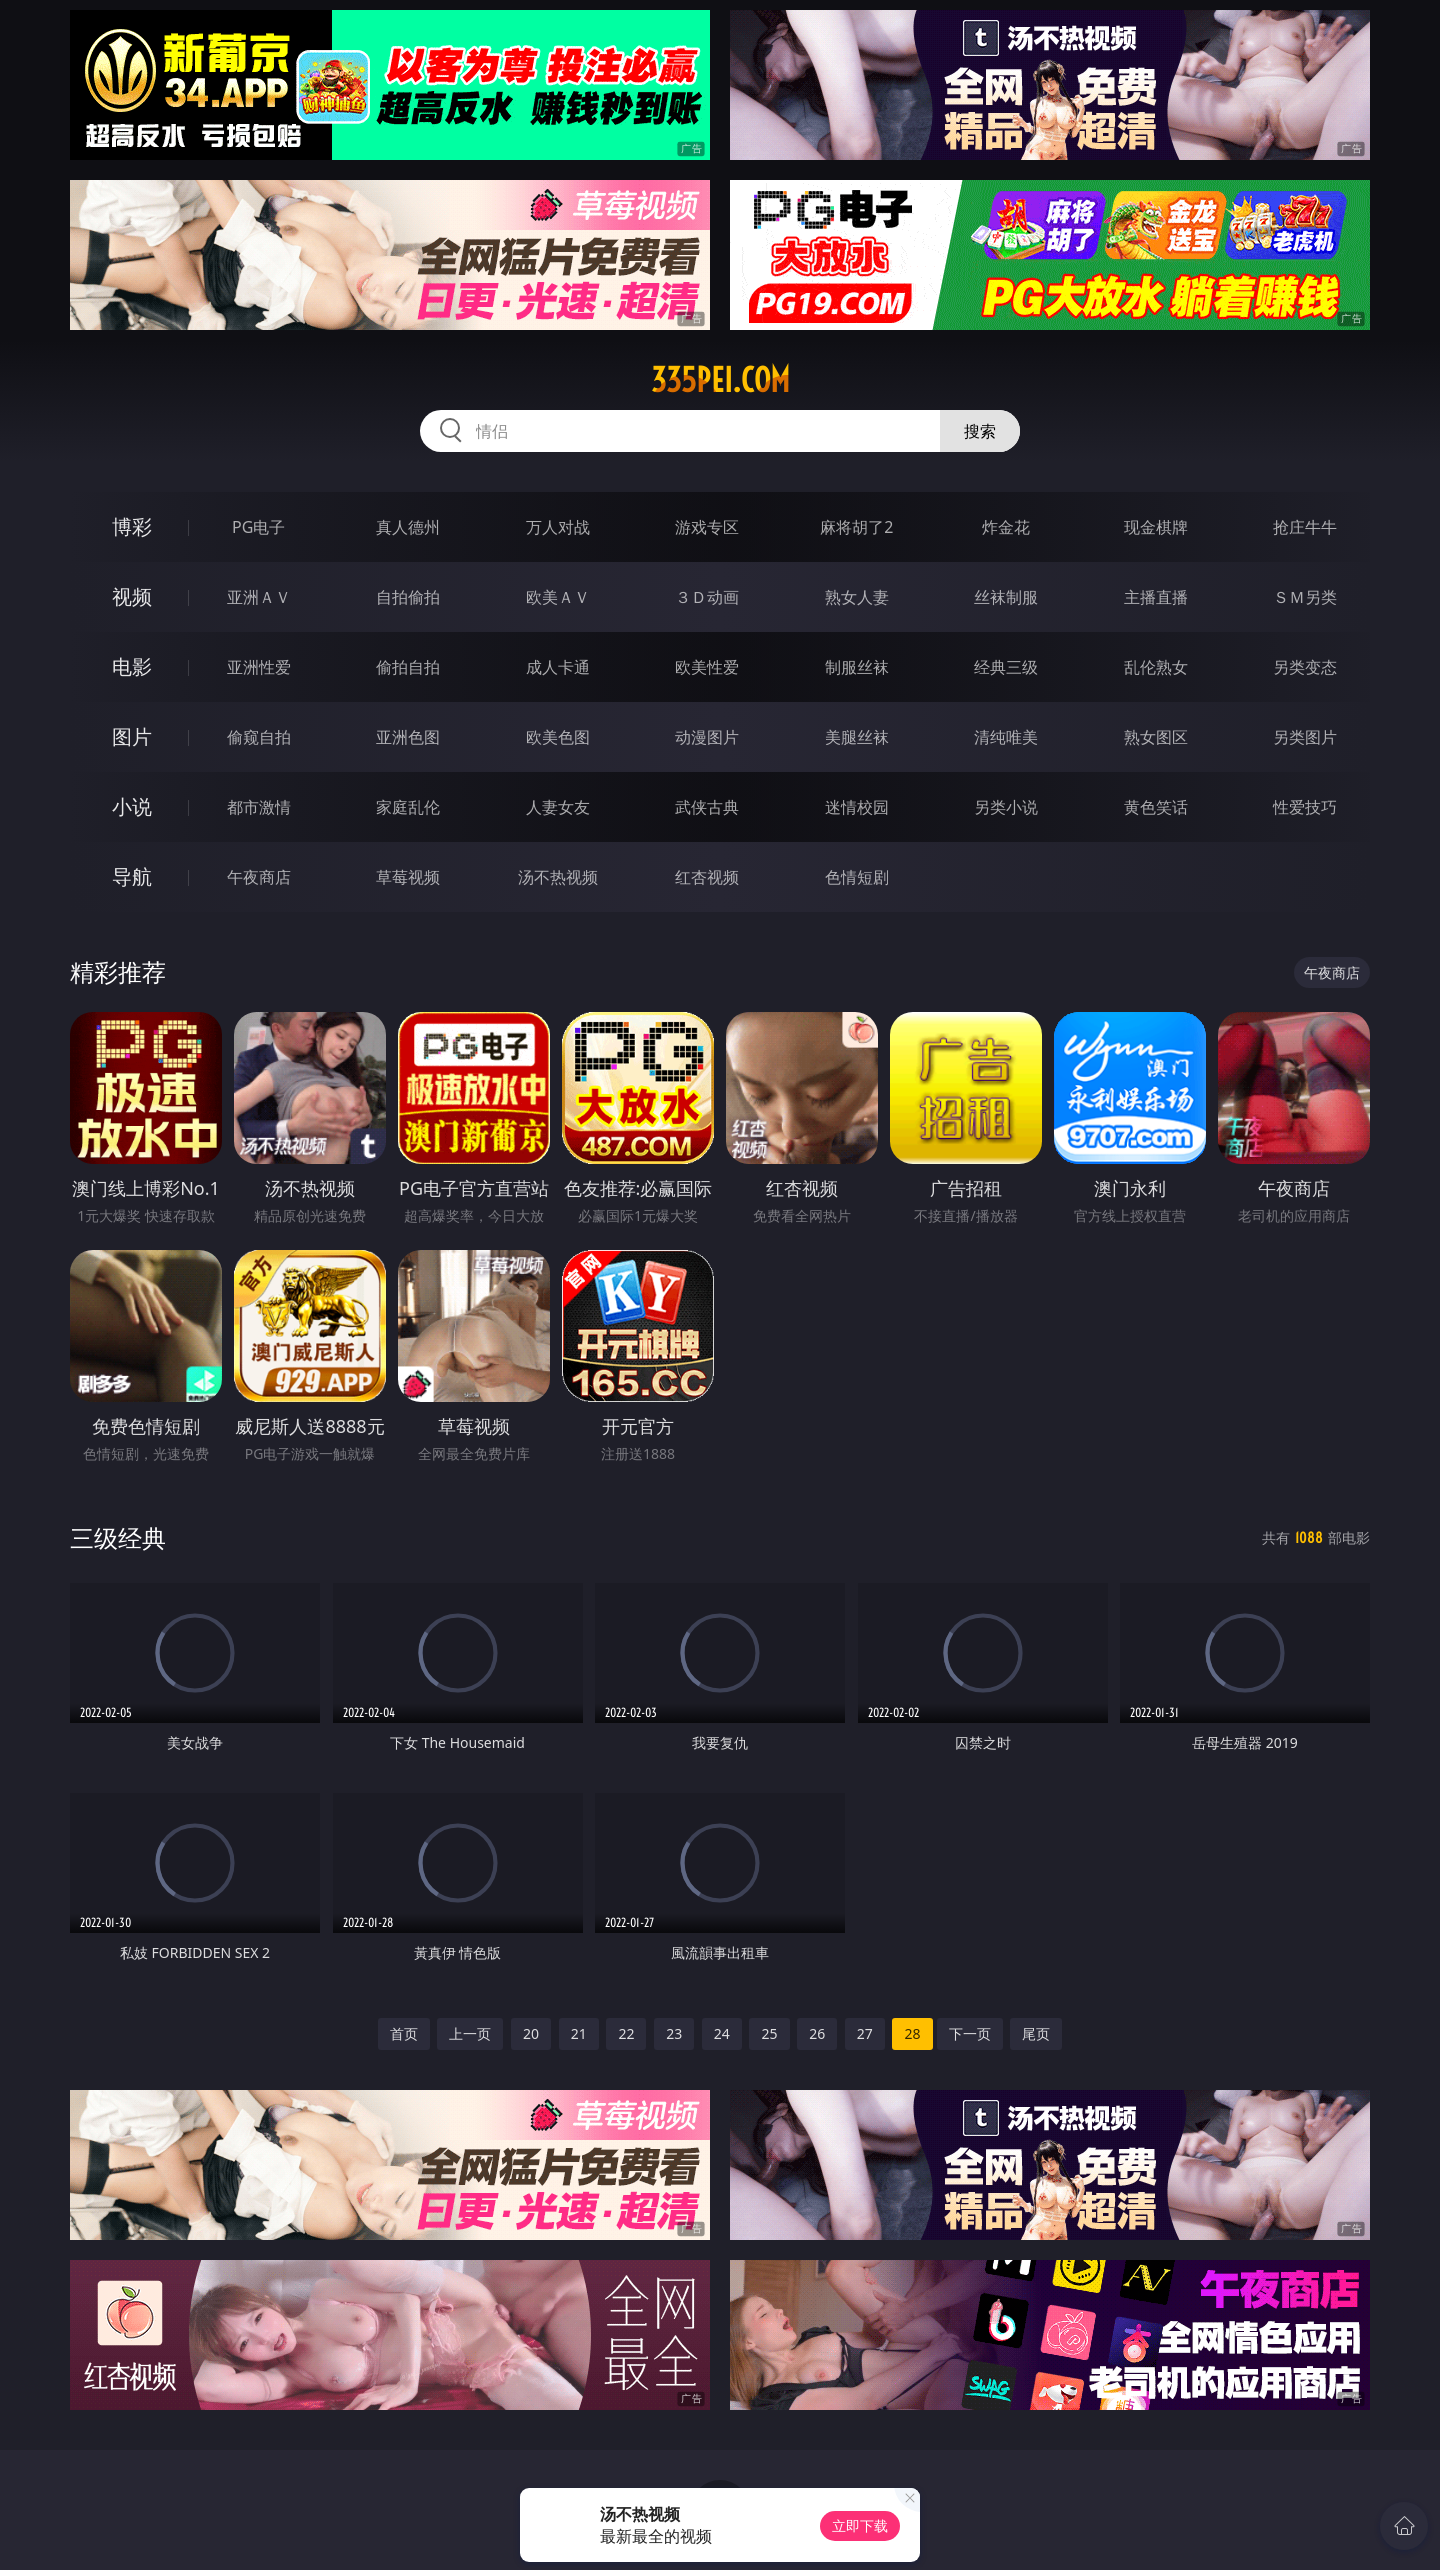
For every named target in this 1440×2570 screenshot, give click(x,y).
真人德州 (408, 527)
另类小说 (1006, 807)
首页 (404, 2033)
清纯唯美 (1006, 737)
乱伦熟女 (1156, 667)
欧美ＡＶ (558, 597)
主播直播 (1156, 597)
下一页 (970, 2033)
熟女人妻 (857, 597)
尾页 (1036, 2033)
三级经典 (118, 1537)
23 (674, 2033)
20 (531, 2033)
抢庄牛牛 (1305, 527)
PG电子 (258, 527)
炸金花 (1006, 527)
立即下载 (860, 2525)
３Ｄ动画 (707, 597)
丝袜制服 (1006, 597)
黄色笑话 (1156, 807)
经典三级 (1006, 667)
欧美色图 (558, 737)
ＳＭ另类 (1305, 597)
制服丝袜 (857, 667)
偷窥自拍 (259, 737)
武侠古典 (707, 807)
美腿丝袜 (857, 737)
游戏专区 (707, 527)
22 (626, 2033)
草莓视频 (408, 877)
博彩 (132, 526)
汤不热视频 (558, 877)
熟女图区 (1156, 737)
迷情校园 (857, 807)
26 (817, 2033)
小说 (132, 806)
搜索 (980, 431)
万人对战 (558, 527)
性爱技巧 (1305, 807)
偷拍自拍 (408, 667)
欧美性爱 (707, 667)
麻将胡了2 (856, 527)
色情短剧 (857, 877)
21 (579, 2033)
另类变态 (1305, 667)
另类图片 (1305, 737)
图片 (132, 736)
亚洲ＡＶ (259, 597)
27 (865, 2033)
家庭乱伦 (408, 807)
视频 (132, 596)
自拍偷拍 (408, 597)
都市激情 (259, 807)
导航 (132, 876)
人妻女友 (558, 807)
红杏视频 (707, 877)
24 (722, 2033)
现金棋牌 (1156, 527)
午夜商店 (259, 877)
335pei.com (720, 380)
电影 (132, 666)
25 (769, 2033)
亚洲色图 (408, 737)
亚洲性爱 (259, 667)
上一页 (470, 2033)
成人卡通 (558, 667)
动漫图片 (707, 737)
